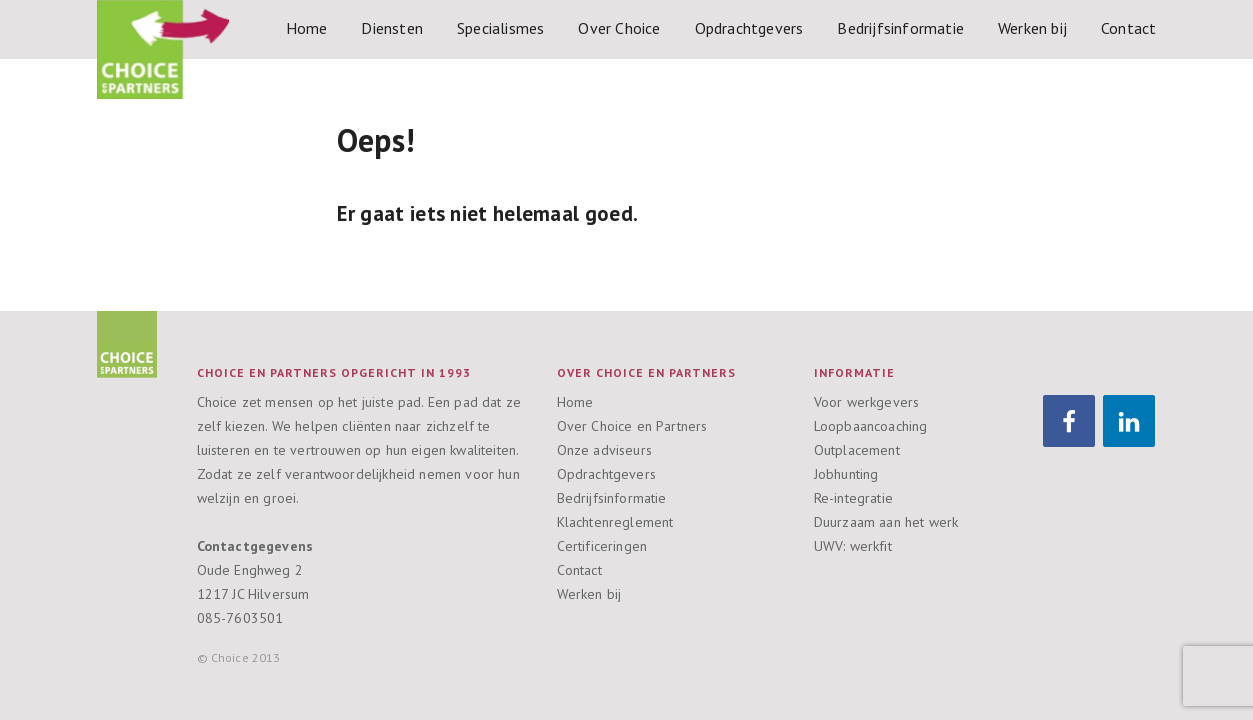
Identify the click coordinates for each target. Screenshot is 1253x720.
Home (307, 28)
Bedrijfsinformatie (900, 28)
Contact (1128, 28)
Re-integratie (853, 498)
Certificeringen (602, 546)
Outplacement (857, 450)
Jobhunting (846, 474)
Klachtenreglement (615, 522)
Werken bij (1032, 28)
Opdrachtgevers (749, 28)
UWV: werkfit (853, 546)
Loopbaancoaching (871, 426)
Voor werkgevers (867, 402)
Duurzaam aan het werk (886, 522)
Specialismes (500, 28)
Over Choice (619, 28)
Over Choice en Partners (632, 426)
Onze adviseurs (604, 450)
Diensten (392, 28)
